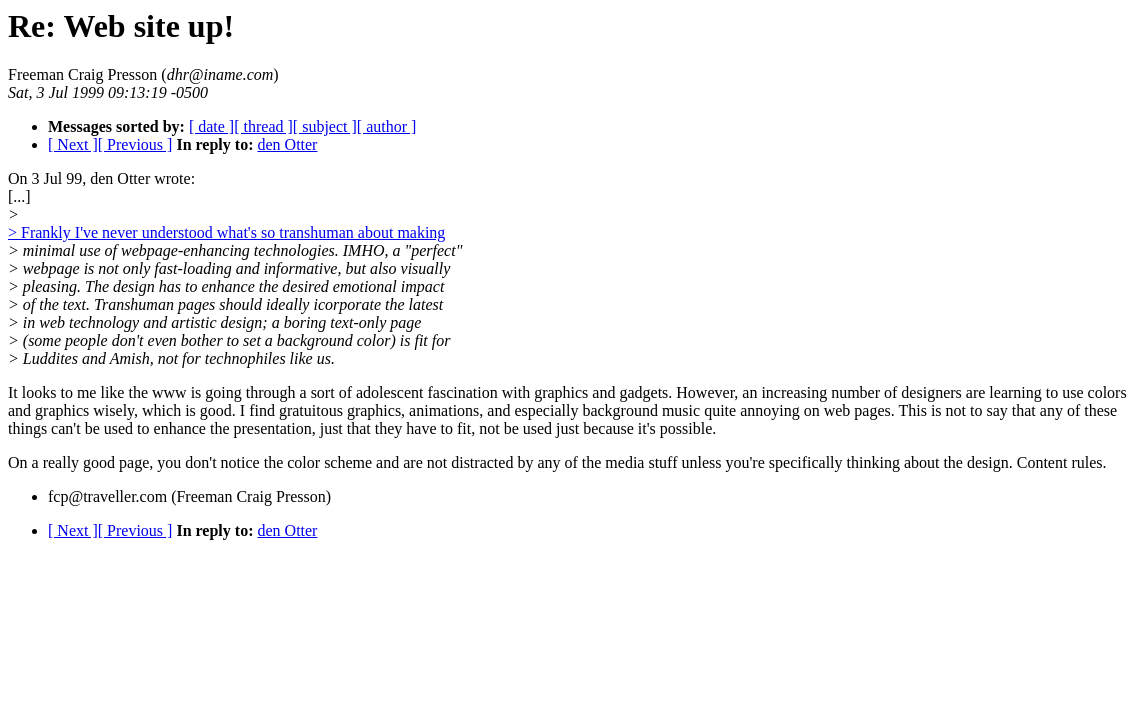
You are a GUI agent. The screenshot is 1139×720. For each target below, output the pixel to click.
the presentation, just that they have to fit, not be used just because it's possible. (461, 428)
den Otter (287, 144)
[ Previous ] (135, 144)
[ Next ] (73, 144)
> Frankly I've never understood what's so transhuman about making (226, 232)
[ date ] (211, 126)
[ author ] (387, 126)
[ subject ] (325, 126)
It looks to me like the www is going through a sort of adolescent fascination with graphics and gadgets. (340, 392)
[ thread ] (263, 126)
